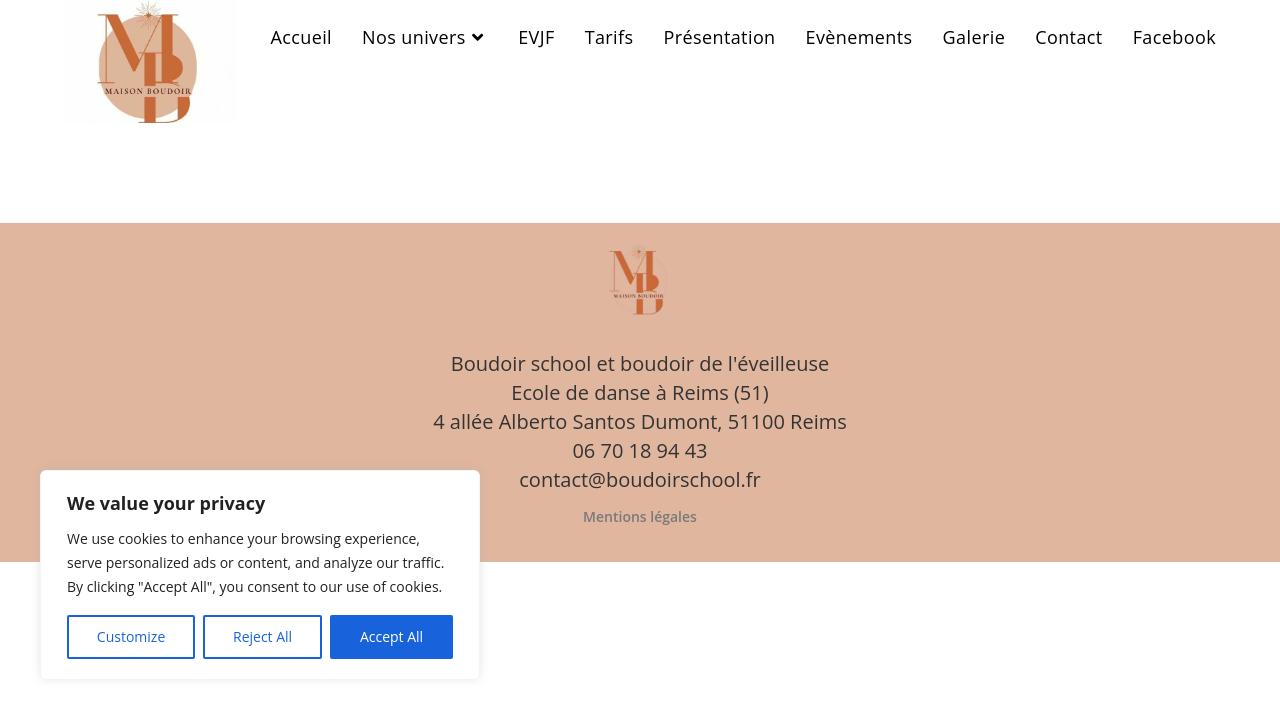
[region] (260, 575)
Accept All (391, 636)
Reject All (262, 636)
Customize (131, 636)
